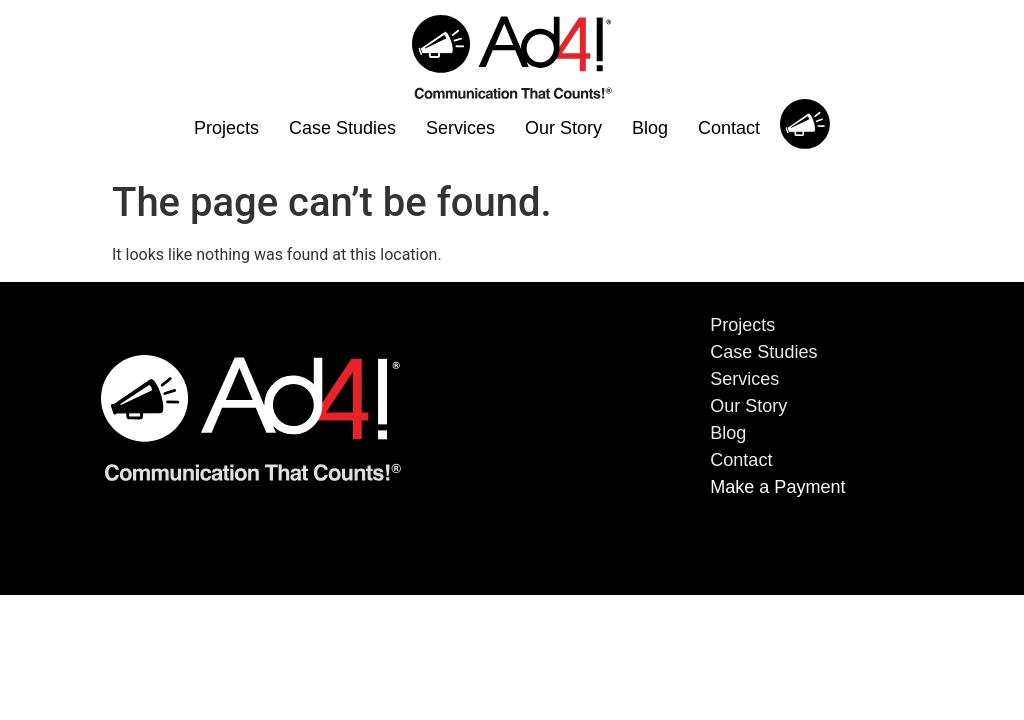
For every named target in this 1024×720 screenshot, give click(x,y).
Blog (650, 128)
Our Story (563, 128)
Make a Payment (777, 487)
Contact (729, 128)
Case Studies (342, 128)
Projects (226, 128)
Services (460, 128)
